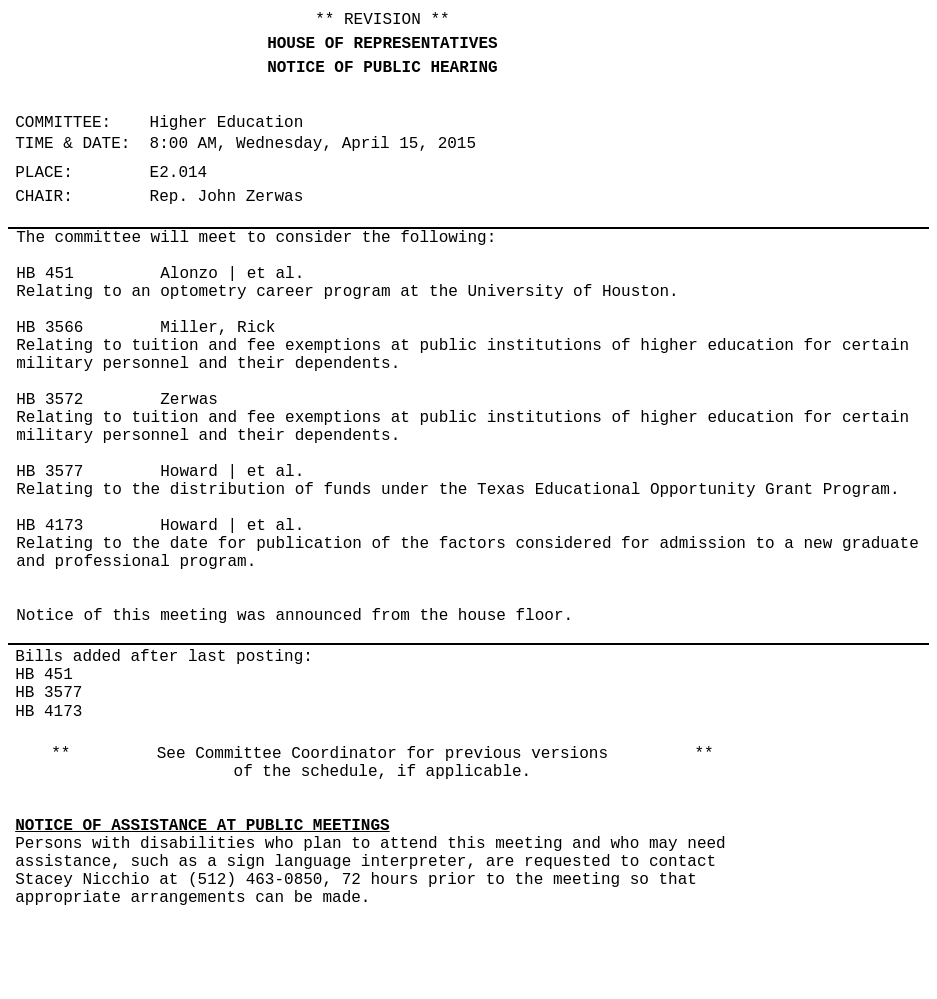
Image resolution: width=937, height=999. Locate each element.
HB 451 (45, 274)
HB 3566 (49, 328)
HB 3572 (49, 400)
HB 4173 (49, 526)
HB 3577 (49, 472)
